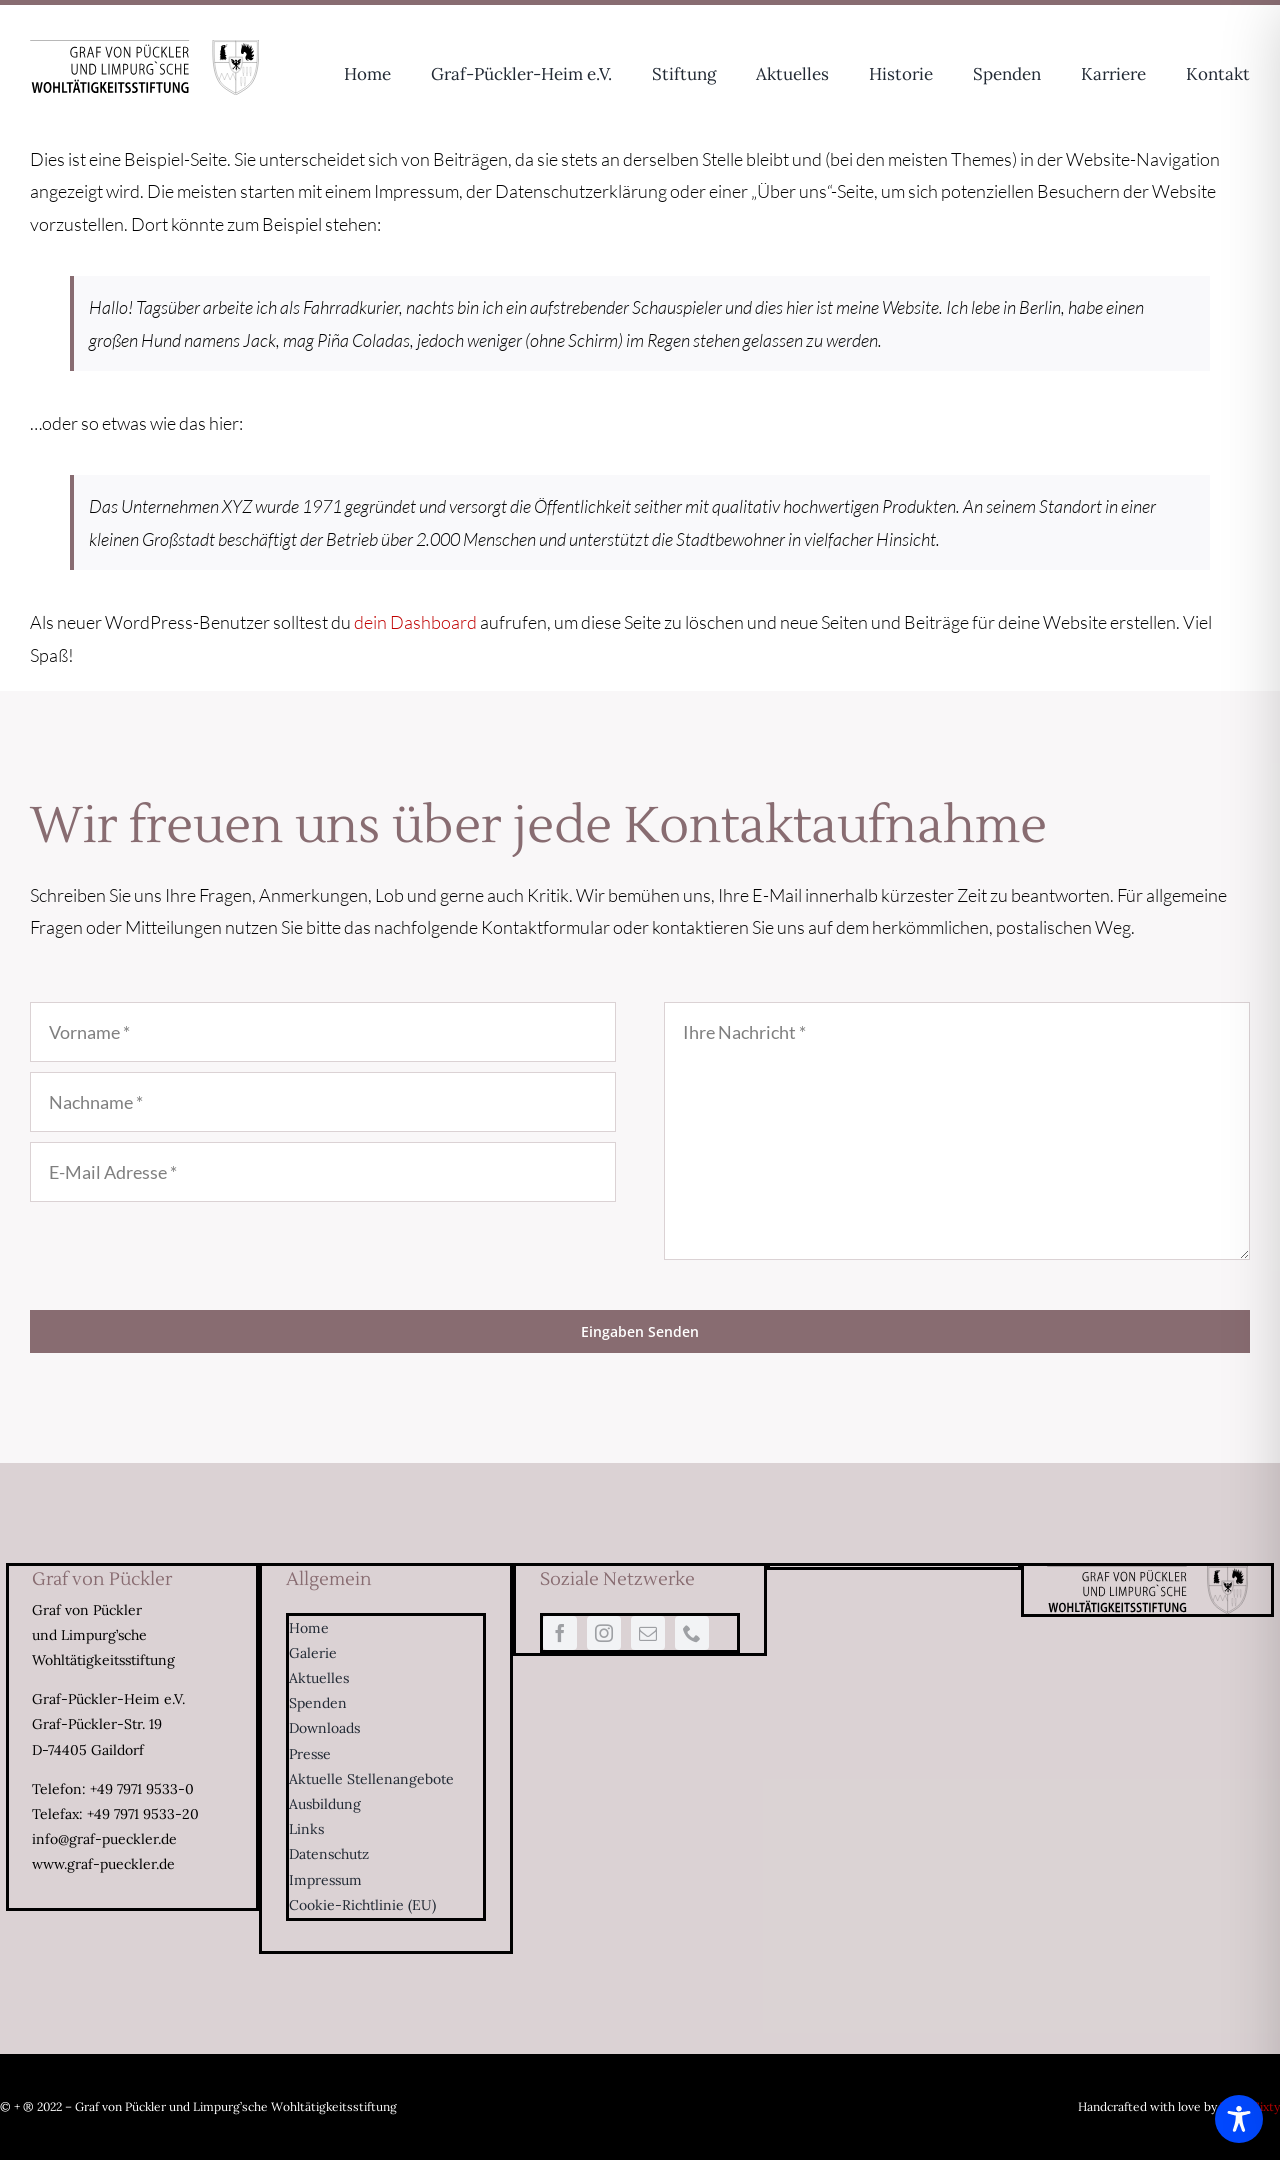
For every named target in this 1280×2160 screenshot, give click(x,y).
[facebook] (560, 1633)
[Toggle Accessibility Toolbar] (1239, 2119)
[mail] (648, 1633)
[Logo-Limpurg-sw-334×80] (144, 49)
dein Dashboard (415, 622)
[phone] (692, 1633)
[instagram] (604, 1633)
